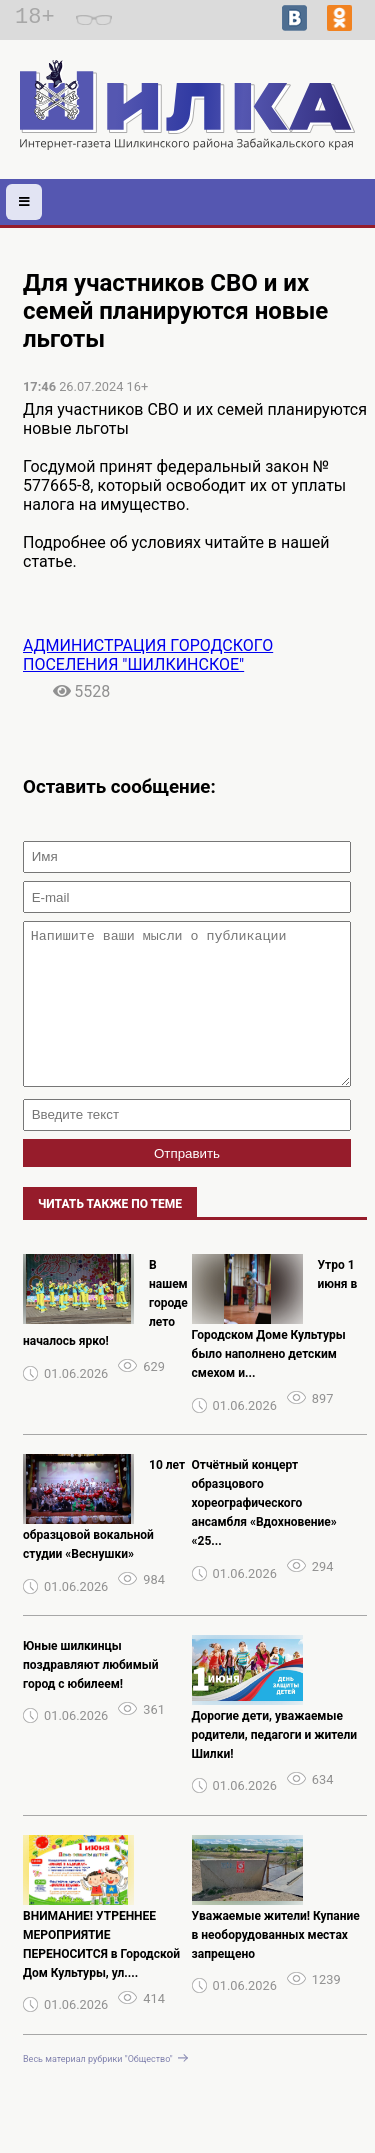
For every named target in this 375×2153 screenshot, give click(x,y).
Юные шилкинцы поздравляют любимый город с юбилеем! (91, 1695)
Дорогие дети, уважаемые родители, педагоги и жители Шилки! (275, 1765)
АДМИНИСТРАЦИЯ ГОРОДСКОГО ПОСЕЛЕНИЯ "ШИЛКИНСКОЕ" (148, 655)
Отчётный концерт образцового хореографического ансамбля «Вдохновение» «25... (264, 1533)
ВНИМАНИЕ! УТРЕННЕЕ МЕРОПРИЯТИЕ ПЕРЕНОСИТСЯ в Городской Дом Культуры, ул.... (101, 1974)
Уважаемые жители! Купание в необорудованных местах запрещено (276, 1965)
